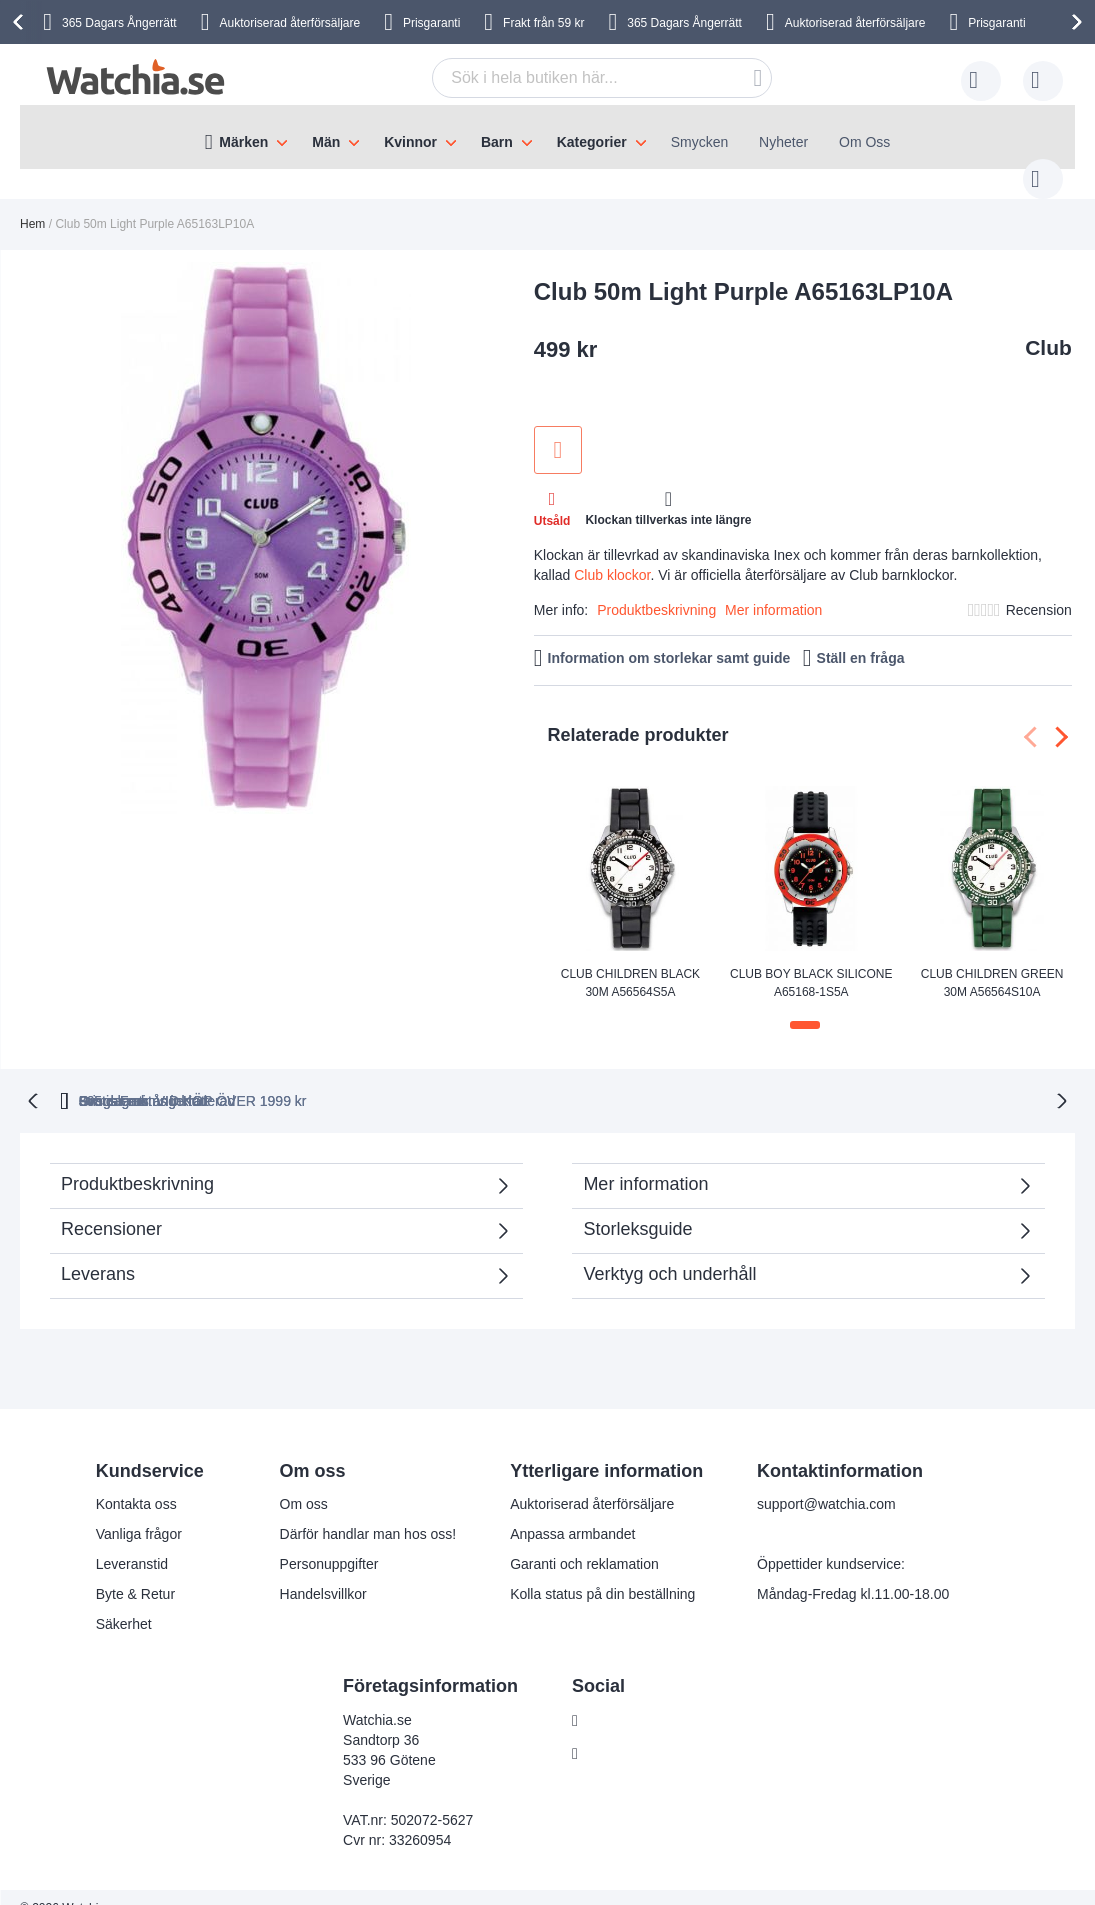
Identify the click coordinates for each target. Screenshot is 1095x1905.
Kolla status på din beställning (602, 1572)
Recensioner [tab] (111, 1207)
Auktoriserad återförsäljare (289, 23)
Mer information (773, 590)
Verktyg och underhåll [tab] (669, 1252)
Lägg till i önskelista (558, 430)
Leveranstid (132, 1542)
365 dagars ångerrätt (240, 1079)
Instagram (619, 1732)
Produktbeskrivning (656, 590)
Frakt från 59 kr (543, 23)
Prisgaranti (431, 23)
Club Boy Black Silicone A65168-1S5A (811, 962)
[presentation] (21, 22)
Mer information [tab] (645, 1162)
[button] (805, 1005)
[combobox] (571, 78)
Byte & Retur (135, 1572)
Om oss (304, 1482)
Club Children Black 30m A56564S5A (630, 962)
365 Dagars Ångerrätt (684, 23)
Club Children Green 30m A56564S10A (992, 962)
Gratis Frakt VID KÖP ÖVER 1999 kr (608, 1079)
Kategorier (592, 142)
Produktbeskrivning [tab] (137, 1162)
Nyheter (783, 142)
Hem (32, 204)
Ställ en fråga (861, 638)
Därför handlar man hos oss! (368, 1512)
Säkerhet (124, 1602)
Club (1048, 327)
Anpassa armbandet (572, 1512)
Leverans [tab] (98, 1252)
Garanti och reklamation (584, 1542)
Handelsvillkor (323, 1572)
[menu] (547, 137)
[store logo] (136, 77)
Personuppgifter (329, 1542)
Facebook (618, 1699)
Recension (1039, 590)
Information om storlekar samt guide (669, 638)
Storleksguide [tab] (637, 1207)
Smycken (700, 142)
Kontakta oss (136, 1482)
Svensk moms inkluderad (860, 1079)
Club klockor (612, 555)
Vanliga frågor (139, 1512)
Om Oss (864, 142)
